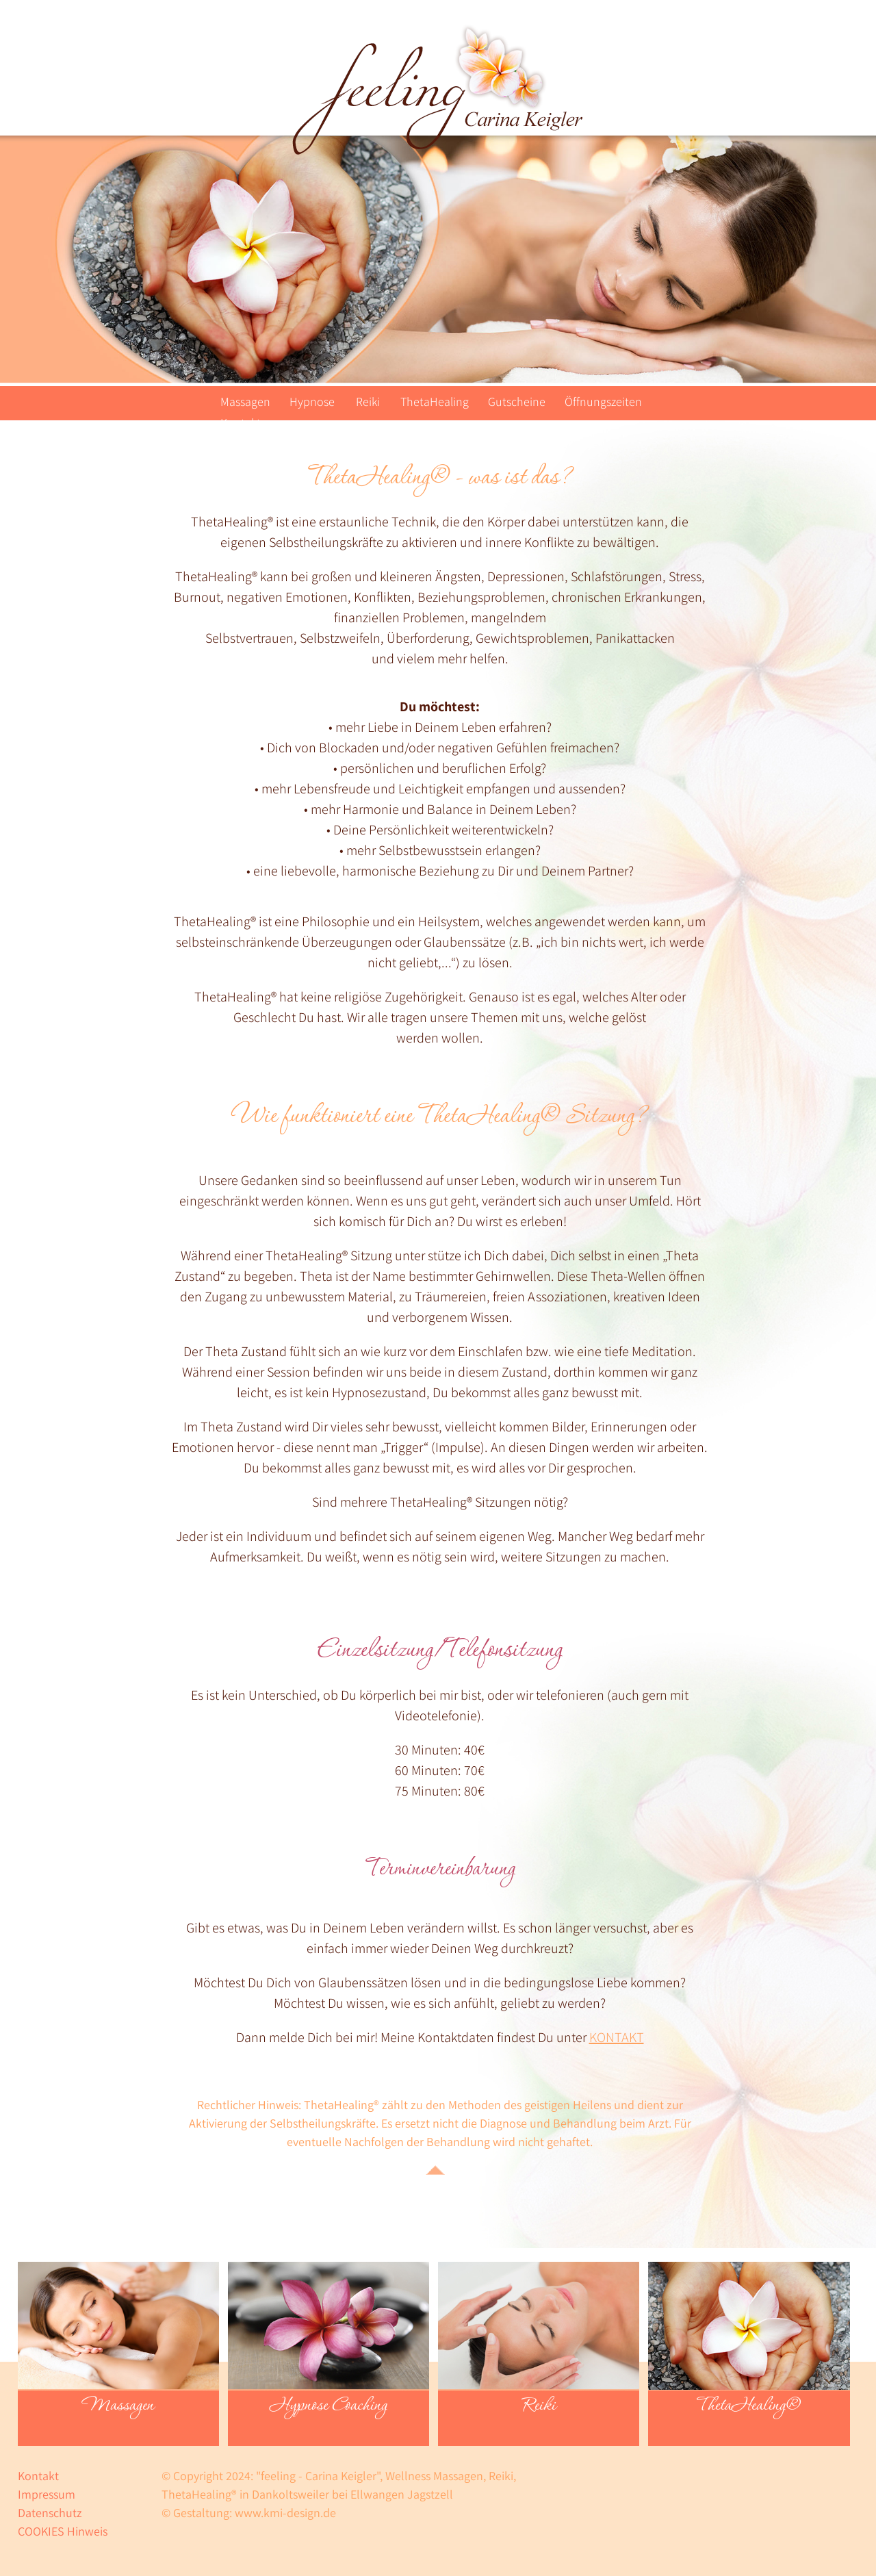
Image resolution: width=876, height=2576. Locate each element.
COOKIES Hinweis (62, 2531)
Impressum (46, 2494)
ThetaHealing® (748, 2406)
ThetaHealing (434, 401)
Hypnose (312, 401)
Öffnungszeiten (603, 401)
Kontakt (240, 423)
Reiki (368, 401)
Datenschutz (50, 2513)
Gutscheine (516, 401)
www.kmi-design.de (285, 2513)
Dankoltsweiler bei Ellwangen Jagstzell (352, 2494)
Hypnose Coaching (328, 2406)
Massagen (245, 401)
